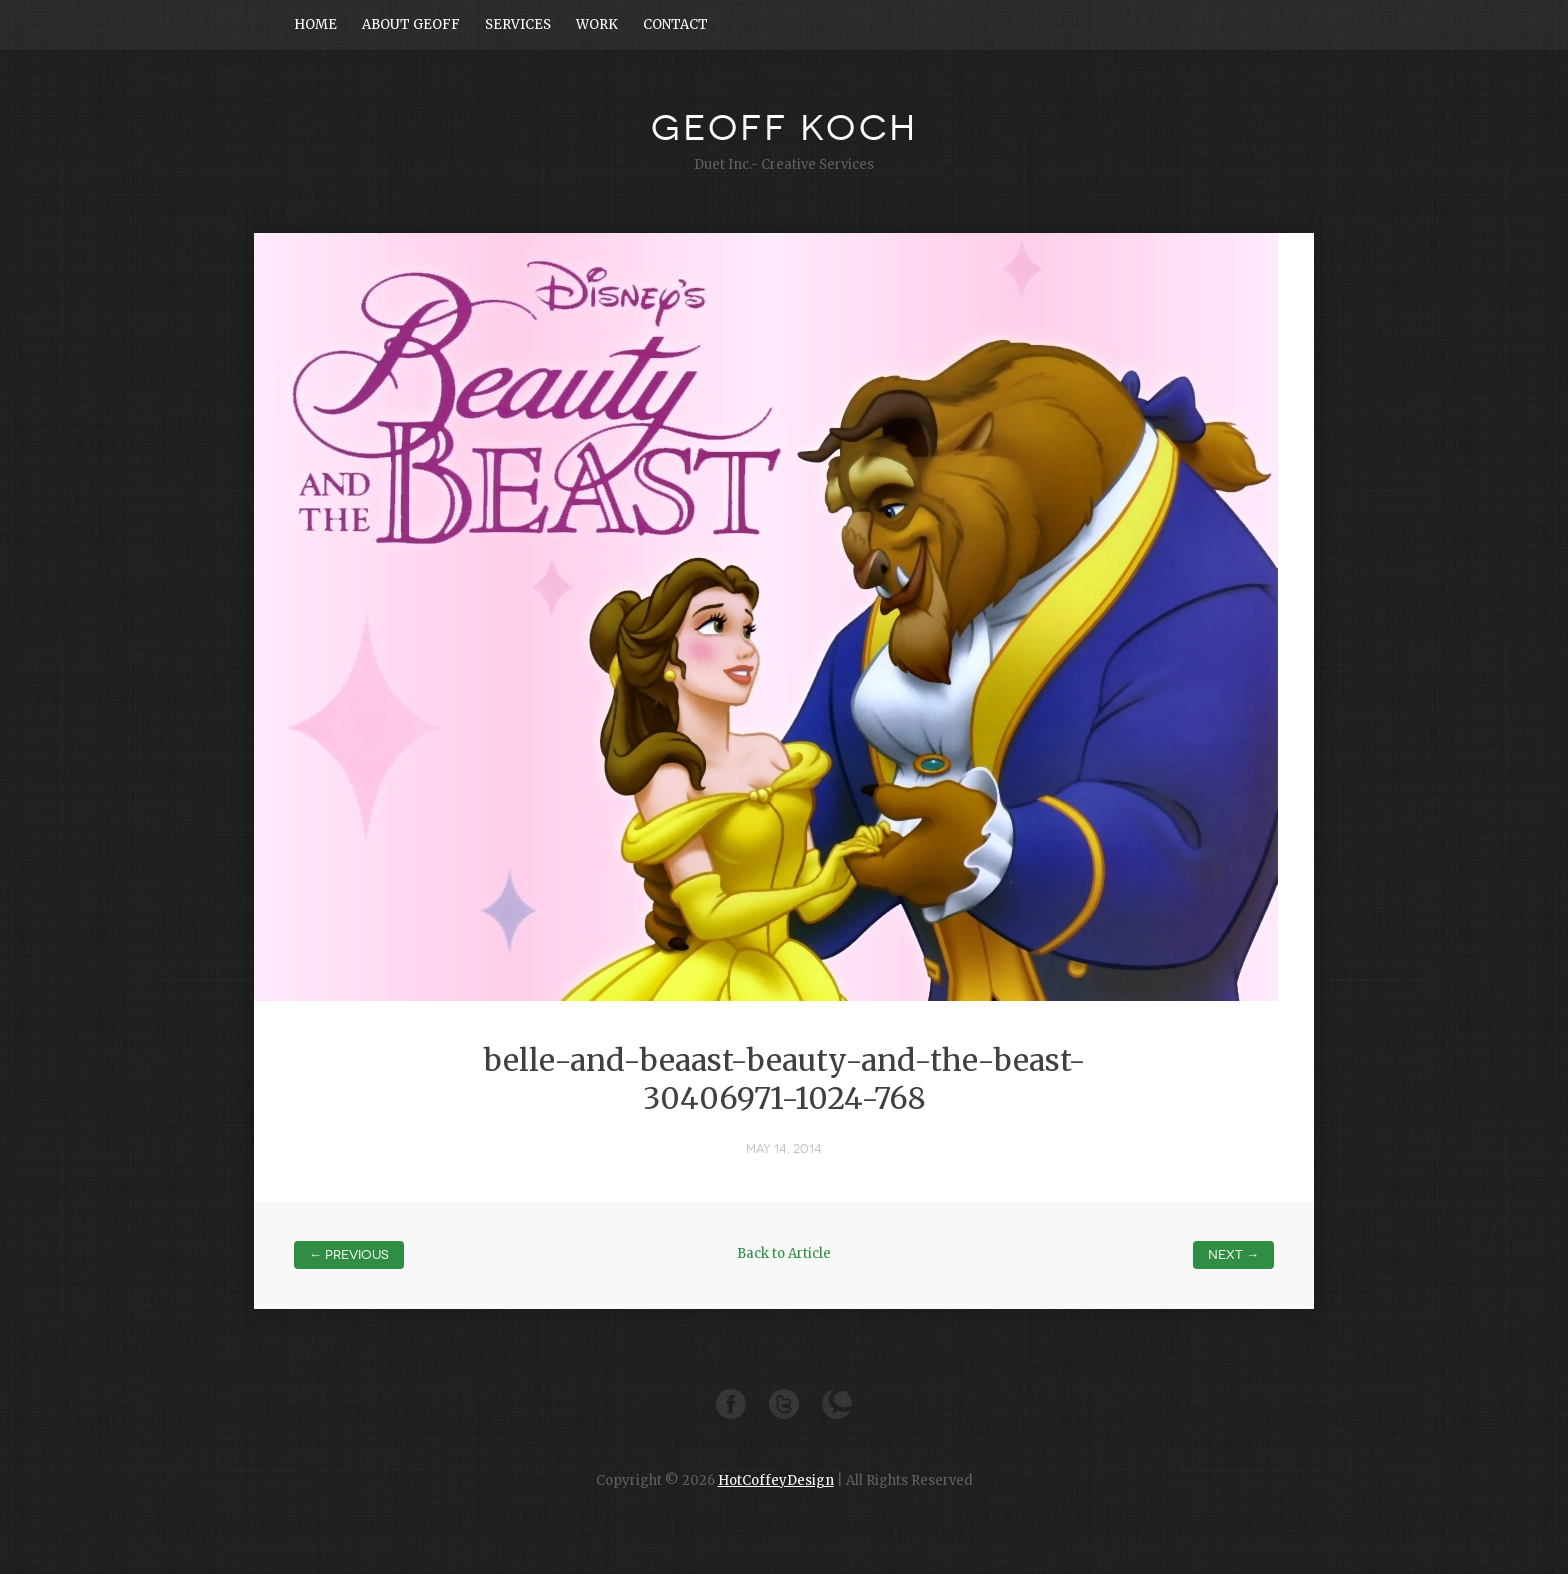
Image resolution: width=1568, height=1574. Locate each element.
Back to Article (784, 1253)
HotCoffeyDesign (776, 1480)
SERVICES (518, 24)
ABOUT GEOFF (411, 24)
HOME (315, 24)
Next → (1233, 1254)
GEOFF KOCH (784, 128)
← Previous (349, 1254)
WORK (597, 24)
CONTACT (675, 24)
